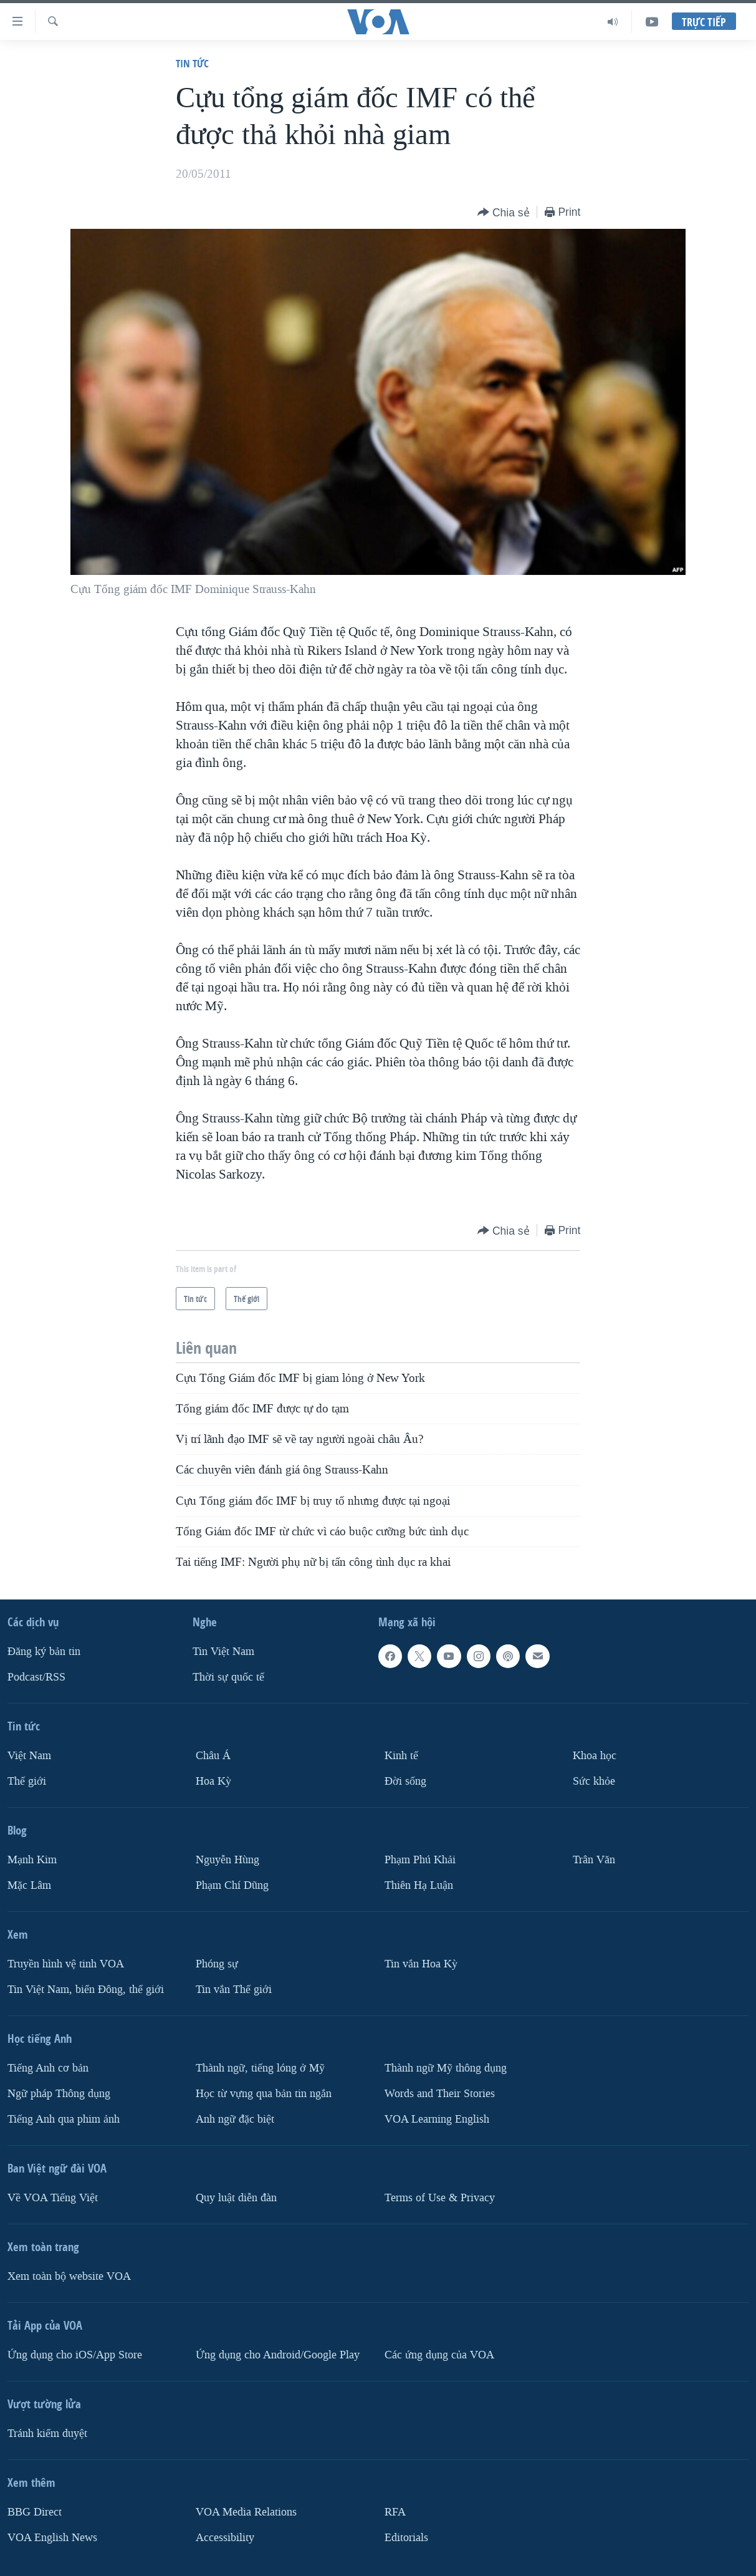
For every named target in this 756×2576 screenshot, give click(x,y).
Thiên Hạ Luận (419, 1885)
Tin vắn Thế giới (234, 1989)
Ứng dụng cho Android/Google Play (278, 2355)
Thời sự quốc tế (228, 1677)
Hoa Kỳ (213, 1781)
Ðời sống (405, 1781)
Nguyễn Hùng (227, 1860)
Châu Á (213, 1756)
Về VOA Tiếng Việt (52, 2198)
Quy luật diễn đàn (236, 2198)
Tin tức (192, 63)
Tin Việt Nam (223, 1652)
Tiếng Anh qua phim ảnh (63, 2119)
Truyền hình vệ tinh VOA (65, 1964)
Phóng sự (217, 1964)
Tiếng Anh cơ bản (48, 2068)
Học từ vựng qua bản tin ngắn (264, 2093)
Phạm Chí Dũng (232, 1885)
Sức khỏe (594, 1781)
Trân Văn (594, 1860)
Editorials (406, 2537)
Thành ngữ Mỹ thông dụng (446, 2068)
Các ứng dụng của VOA (439, 2355)
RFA (395, 2512)
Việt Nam (29, 1756)
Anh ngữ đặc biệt (235, 2119)
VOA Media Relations (246, 2512)
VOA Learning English (437, 2119)
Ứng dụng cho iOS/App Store (74, 2355)
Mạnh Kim (32, 1860)
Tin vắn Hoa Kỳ (421, 1964)
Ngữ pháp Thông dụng (58, 2093)
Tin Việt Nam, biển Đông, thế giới (85, 1989)
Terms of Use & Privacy (440, 2198)
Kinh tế (401, 1756)
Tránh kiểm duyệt (47, 2433)
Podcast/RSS (36, 1677)
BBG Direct (34, 2512)
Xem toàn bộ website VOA (69, 2276)
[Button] (503, 213)
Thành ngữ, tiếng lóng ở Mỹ (260, 2068)
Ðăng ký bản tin (43, 1652)
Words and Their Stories (440, 2093)
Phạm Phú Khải (420, 1860)
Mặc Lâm (29, 1885)
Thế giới (26, 1781)
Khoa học (594, 1756)
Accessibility (225, 2537)
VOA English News (52, 2537)
